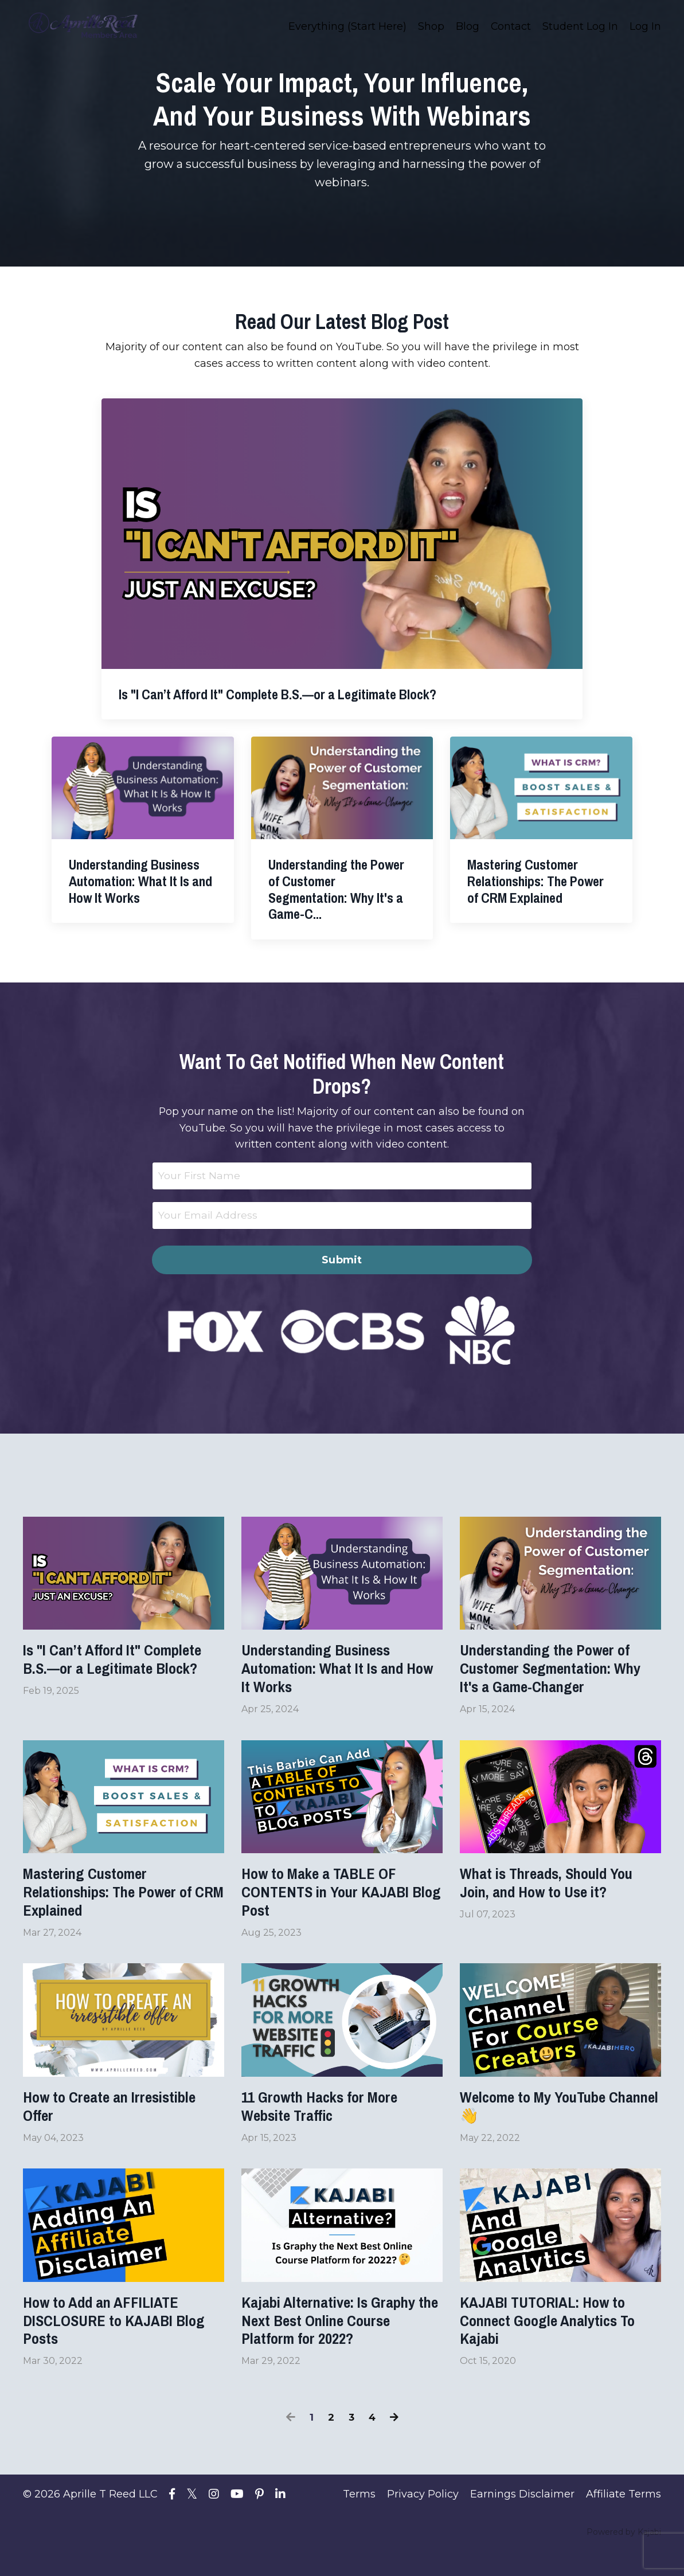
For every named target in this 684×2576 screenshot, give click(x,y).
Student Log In (580, 26)
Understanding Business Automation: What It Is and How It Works (332, 1672)
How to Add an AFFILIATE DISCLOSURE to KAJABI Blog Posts (110, 2343)
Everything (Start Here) (347, 26)
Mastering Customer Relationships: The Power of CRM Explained (120, 1902)
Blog (467, 26)
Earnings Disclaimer (522, 2520)
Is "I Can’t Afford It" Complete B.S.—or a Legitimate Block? (123, 1661)
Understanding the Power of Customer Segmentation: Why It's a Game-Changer (557, 1672)
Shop (430, 26)
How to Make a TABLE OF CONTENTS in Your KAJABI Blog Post (335, 1902)
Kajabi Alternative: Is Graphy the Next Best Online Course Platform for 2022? (340, 2343)
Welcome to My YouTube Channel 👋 (543, 2123)
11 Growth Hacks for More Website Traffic (331, 2123)
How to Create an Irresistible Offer (121, 2123)
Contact (510, 26)
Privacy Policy (423, 2520)
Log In (645, 26)
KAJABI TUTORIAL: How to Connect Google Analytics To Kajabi (559, 2343)
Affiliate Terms (623, 2520)
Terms (359, 2520)
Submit (342, 1260)
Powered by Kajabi (624, 2557)
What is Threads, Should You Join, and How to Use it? (558, 1892)
